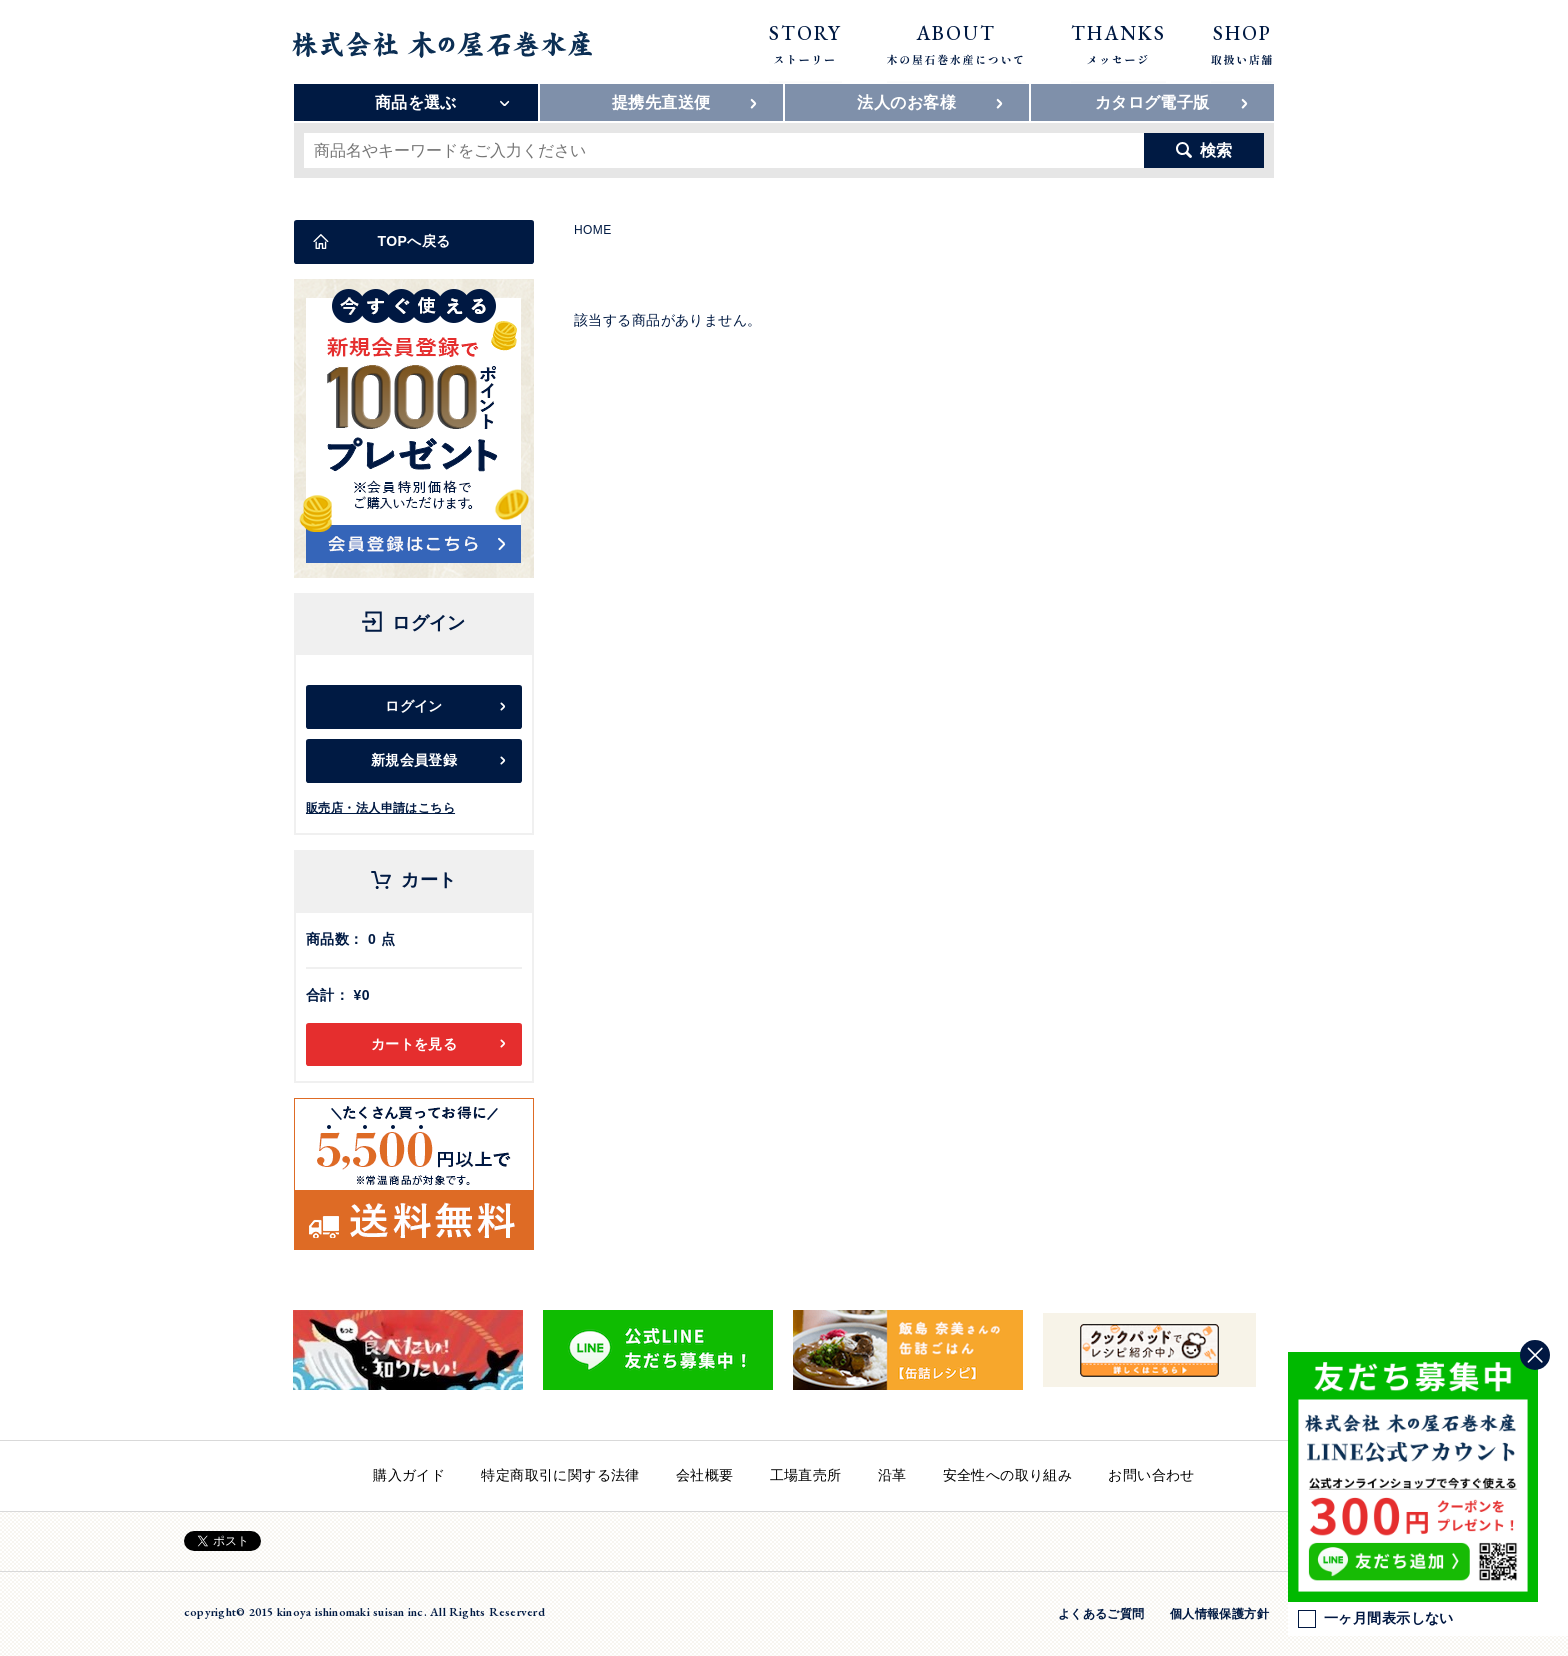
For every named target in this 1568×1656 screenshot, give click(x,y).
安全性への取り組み (1008, 1475)
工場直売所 (806, 1475)
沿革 (892, 1475)
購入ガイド (409, 1475)
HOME (593, 230)
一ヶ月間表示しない (1376, 1619)
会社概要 (705, 1475)
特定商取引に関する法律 (560, 1475)
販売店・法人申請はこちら (380, 808)
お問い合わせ (1151, 1475)
